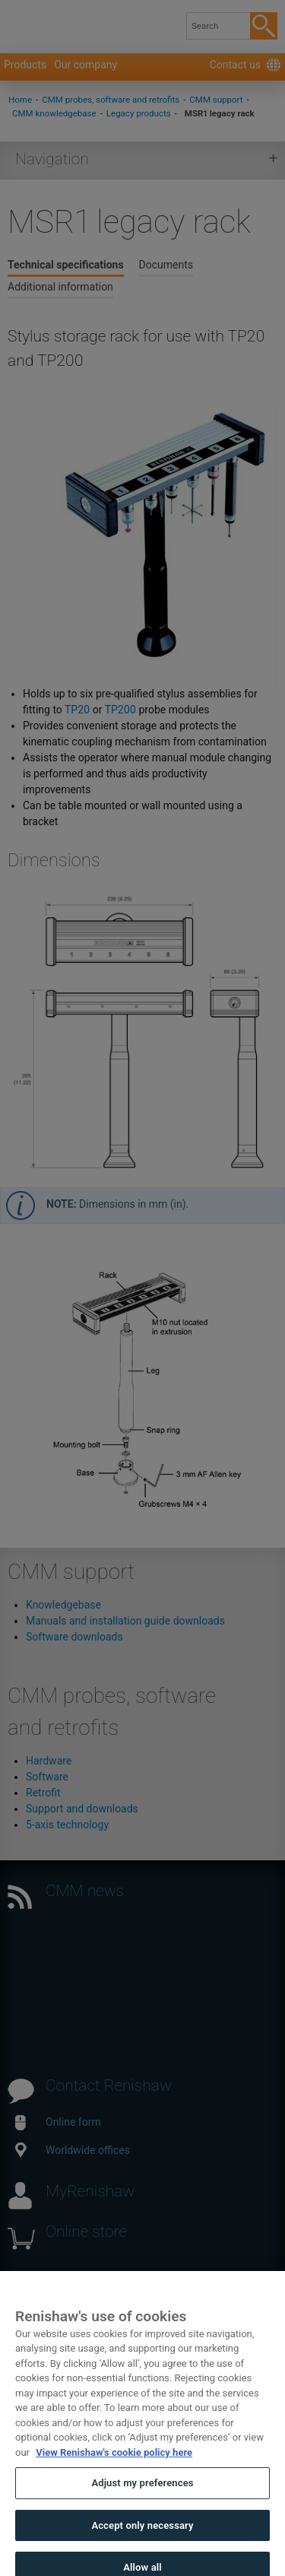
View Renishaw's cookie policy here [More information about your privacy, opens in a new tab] (114, 2467)
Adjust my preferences (142, 2499)
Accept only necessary (142, 2540)
